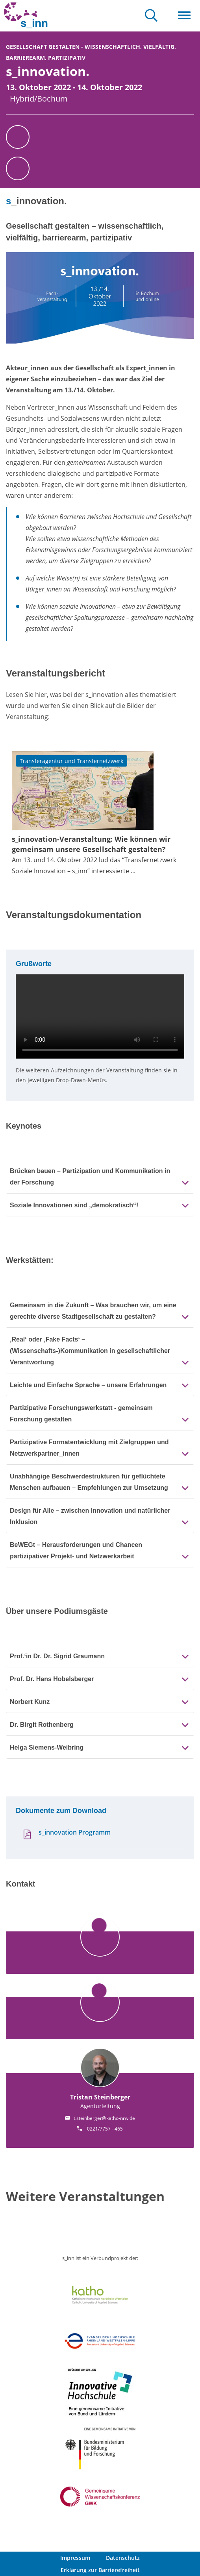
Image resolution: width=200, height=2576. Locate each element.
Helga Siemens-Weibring (46, 1747)
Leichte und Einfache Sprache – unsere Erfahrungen (88, 1385)
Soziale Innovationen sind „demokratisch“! (74, 1205)
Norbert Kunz (30, 1701)
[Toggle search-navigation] (151, 16)
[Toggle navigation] (184, 15)
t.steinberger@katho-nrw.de (104, 2118)
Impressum (75, 2557)
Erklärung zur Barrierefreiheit (100, 2570)
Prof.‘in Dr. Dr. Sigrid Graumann (57, 1656)
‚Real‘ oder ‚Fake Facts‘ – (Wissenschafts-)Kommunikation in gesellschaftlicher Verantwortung (90, 1351)
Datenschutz (123, 2557)
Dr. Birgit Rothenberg (42, 1724)
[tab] (100, 1176)
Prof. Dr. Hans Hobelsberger (52, 1679)
